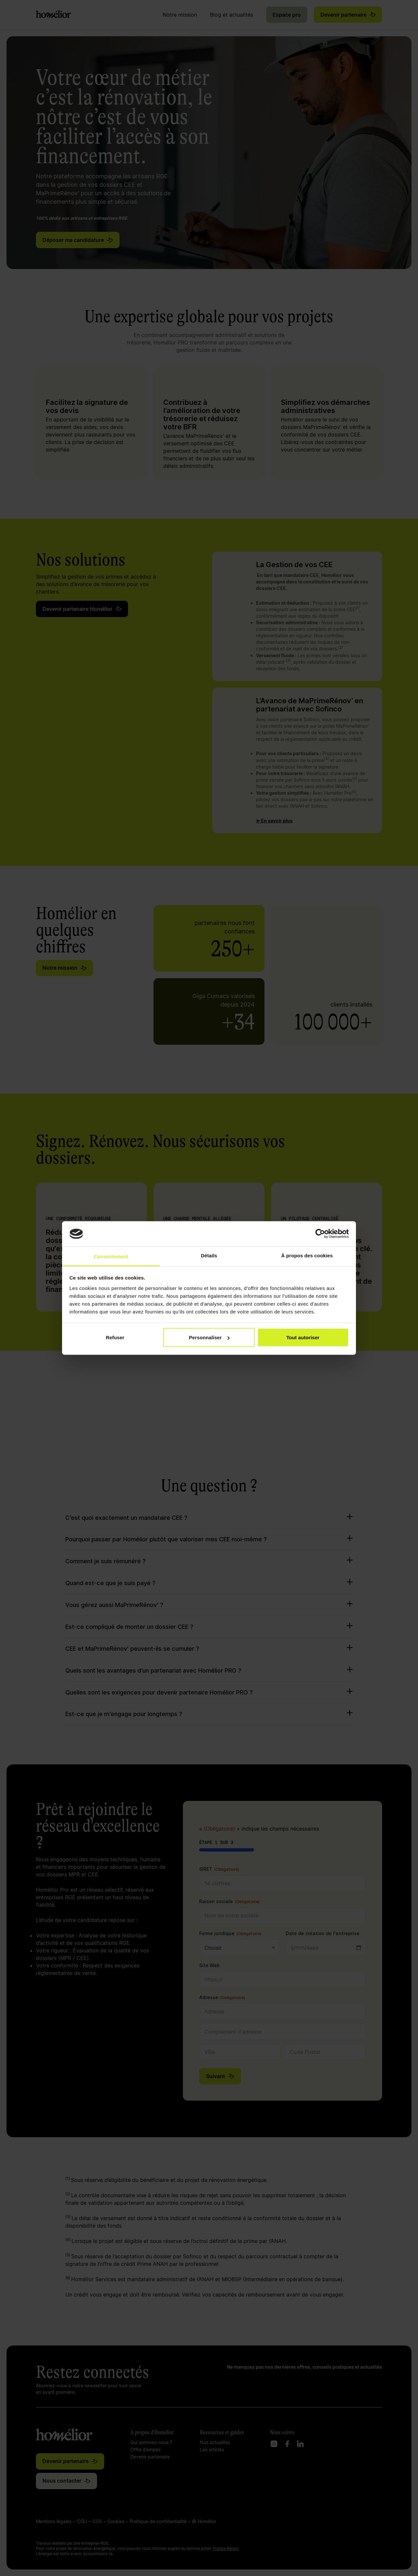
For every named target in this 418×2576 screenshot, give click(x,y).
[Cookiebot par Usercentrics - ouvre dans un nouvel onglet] (320, 1234)
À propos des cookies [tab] (307, 1255)
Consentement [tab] (111, 1256)
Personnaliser (209, 1337)
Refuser (115, 1337)
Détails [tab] (209, 1255)
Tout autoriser (302, 1337)
